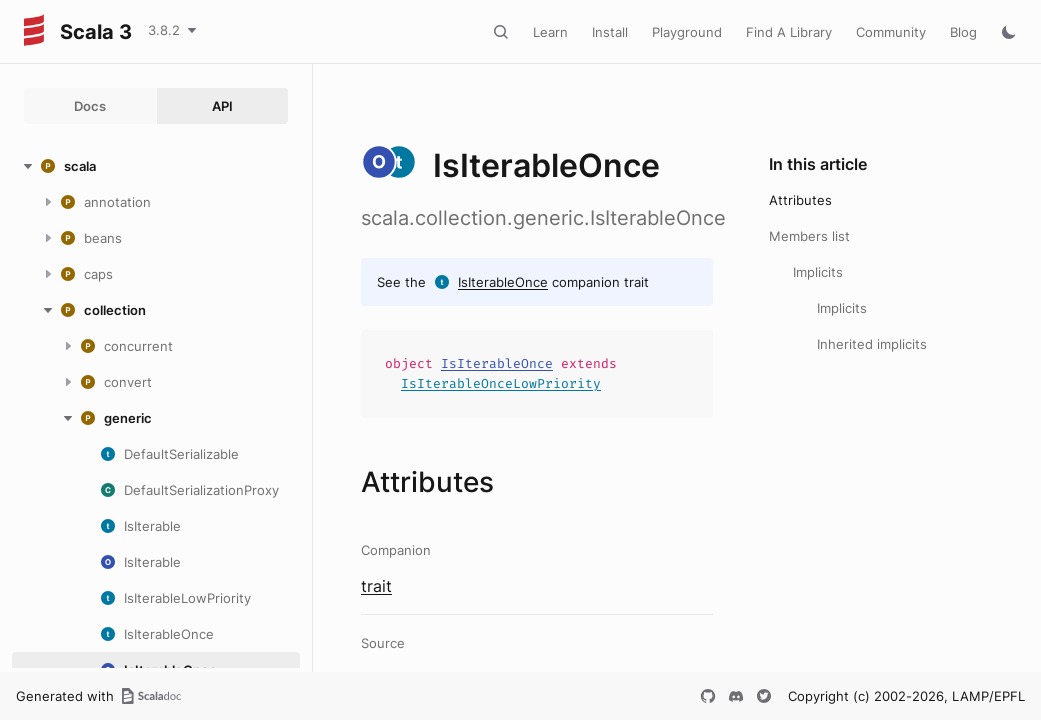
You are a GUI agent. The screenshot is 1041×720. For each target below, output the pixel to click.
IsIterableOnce (503, 282)
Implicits (818, 272)
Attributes (800, 200)
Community (891, 32)
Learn (550, 32)
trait (376, 586)
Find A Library (789, 32)
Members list (809, 236)
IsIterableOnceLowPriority (501, 383)
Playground (687, 32)
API (222, 106)
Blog (963, 32)
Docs (90, 106)
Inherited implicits (872, 344)
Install (610, 32)
